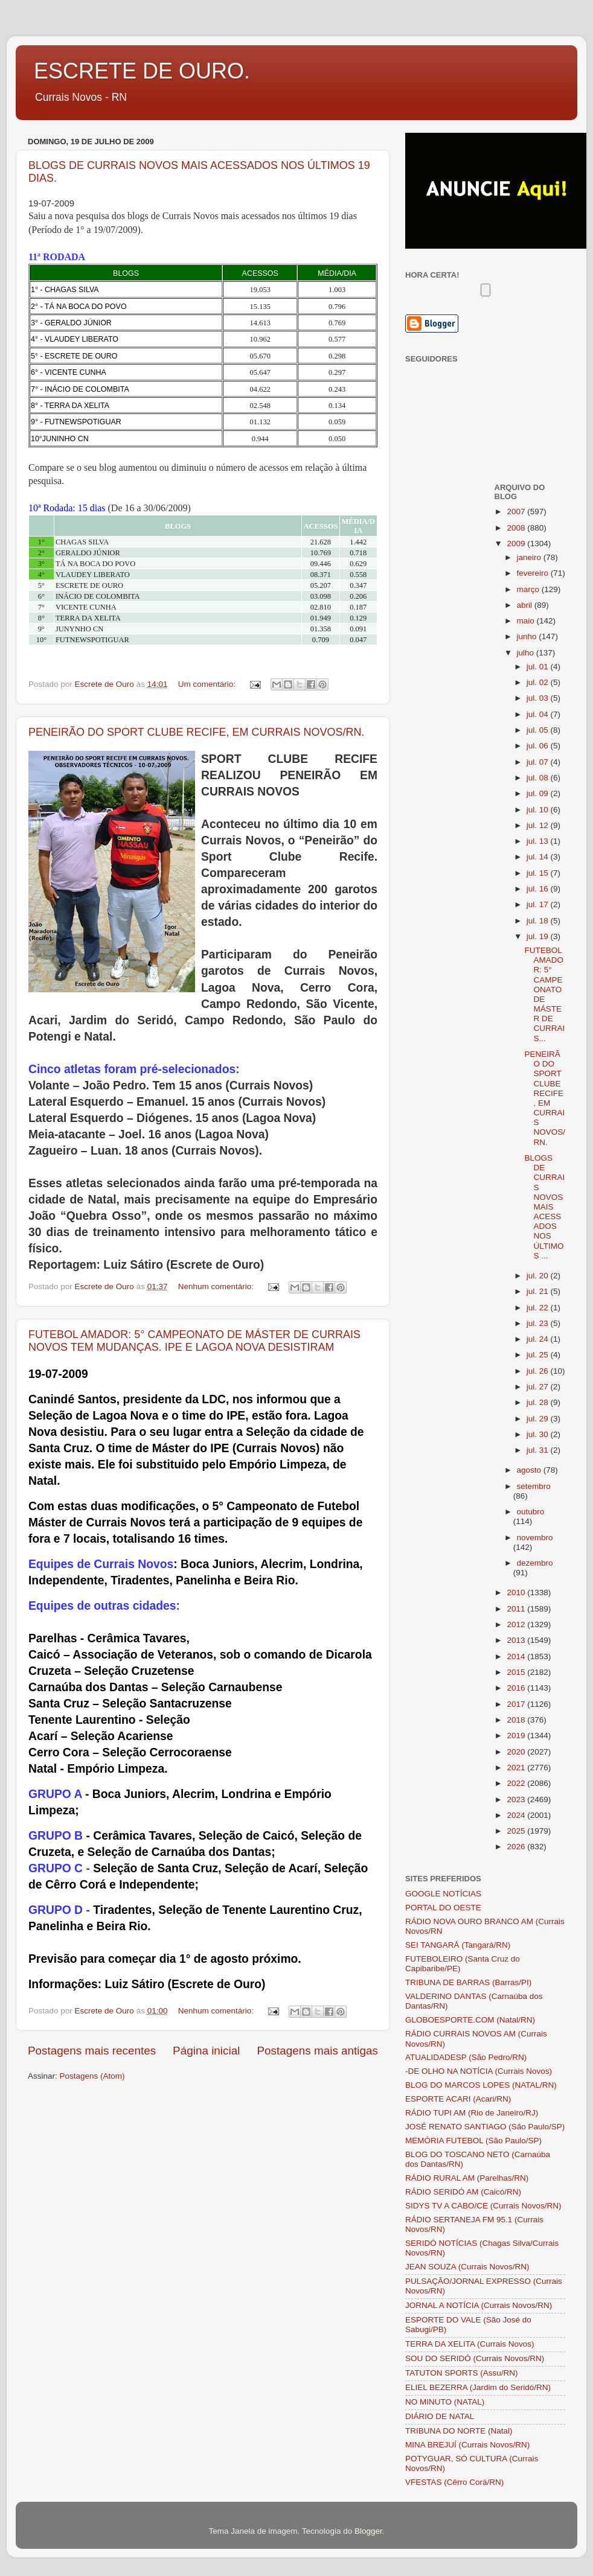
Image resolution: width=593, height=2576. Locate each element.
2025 (517, 1830)
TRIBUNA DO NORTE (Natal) (459, 2430)
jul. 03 (539, 698)
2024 (517, 1815)
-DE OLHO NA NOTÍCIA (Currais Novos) (478, 2071)
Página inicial (206, 2050)
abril (525, 605)
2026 (517, 1846)
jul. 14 (539, 856)
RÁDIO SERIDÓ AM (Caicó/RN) (463, 2191)
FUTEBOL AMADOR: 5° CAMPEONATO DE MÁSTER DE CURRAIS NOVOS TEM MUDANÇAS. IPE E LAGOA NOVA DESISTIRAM (194, 1340)
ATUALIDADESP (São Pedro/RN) (466, 2057)
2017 (517, 1704)
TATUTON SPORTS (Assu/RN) (461, 2372)
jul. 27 (539, 1386)
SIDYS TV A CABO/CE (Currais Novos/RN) (483, 2205)
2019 (517, 1735)
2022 (517, 1783)
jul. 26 (539, 1371)
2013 (517, 1640)
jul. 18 (539, 920)
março (529, 589)
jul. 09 (539, 793)
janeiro (530, 557)
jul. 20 (539, 1275)
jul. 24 (539, 1339)
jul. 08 (539, 777)
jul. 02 (539, 682)
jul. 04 (539, 714)
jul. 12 (539, 825)
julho (526, 652)
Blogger (368, 2531)
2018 (517, 1719)
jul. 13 (539, 841)
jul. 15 (539, 873)
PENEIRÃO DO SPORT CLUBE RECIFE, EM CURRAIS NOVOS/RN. (196, 732)
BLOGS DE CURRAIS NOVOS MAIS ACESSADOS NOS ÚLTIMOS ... (544, 1206)
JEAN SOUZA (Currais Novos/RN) (467, 2266)
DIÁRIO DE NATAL (439, 2416)
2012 (517, 1624)
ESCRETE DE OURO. (142, 71)
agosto (530, 1470)
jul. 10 (539, 809)
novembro (535, 1537)
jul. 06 (539, 745)
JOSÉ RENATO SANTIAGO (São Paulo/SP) (485, 2126)
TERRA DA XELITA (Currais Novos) (469, 2343)
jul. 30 (539, 1434)
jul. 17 (539, 904)
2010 (517, 1592)
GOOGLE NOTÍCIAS (443, 1893)
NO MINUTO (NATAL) (444, 2401)
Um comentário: (208, 684)
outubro (531, 1511)
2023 (517, 1799)
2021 (517, 1767)
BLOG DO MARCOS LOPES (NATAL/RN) (481, 2085)
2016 (517, 1687)
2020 (517, 1751)
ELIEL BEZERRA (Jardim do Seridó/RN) (478, 2387)
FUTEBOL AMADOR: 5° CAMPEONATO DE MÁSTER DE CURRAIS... (544, 994)
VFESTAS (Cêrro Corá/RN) (454, 2482)
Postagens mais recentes (92, 2050)
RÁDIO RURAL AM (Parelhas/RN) (466, 2177)
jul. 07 (539, 762)
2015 (517, 1672)
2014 (517, 1656)
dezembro (535, 1562)
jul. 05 (539, 730)
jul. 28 (539, 1402)
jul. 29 (539, 1418)
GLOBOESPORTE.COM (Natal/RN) (470, 2019)
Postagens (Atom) (92, 2075)
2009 (517, 543)
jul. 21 (539, 1291)
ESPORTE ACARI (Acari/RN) (458, 2098)
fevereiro (534, 573)
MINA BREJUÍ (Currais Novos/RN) (467, 2444)
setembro (534, 1486)
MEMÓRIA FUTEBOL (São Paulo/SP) (473, 2140)
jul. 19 (539, 936)
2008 (517, 527)
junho (528, 636)
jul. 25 (539, 1354)
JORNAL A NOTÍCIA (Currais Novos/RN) (478, 2305)
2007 (517, 511)
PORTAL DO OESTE (443, 1907)
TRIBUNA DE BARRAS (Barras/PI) (468, 1982)
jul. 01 (539, 666)
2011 (517, 1608)
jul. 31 (539, 1450)
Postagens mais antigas (317, 2050)
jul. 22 (539, 1307)
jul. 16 (539, 888)
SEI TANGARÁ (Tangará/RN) (457, 1945)
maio (527, 620)
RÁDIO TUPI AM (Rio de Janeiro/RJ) (471, 2112)
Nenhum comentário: (217, 1286)
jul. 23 (539, 1323)
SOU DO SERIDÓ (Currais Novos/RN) (474, 2358)
